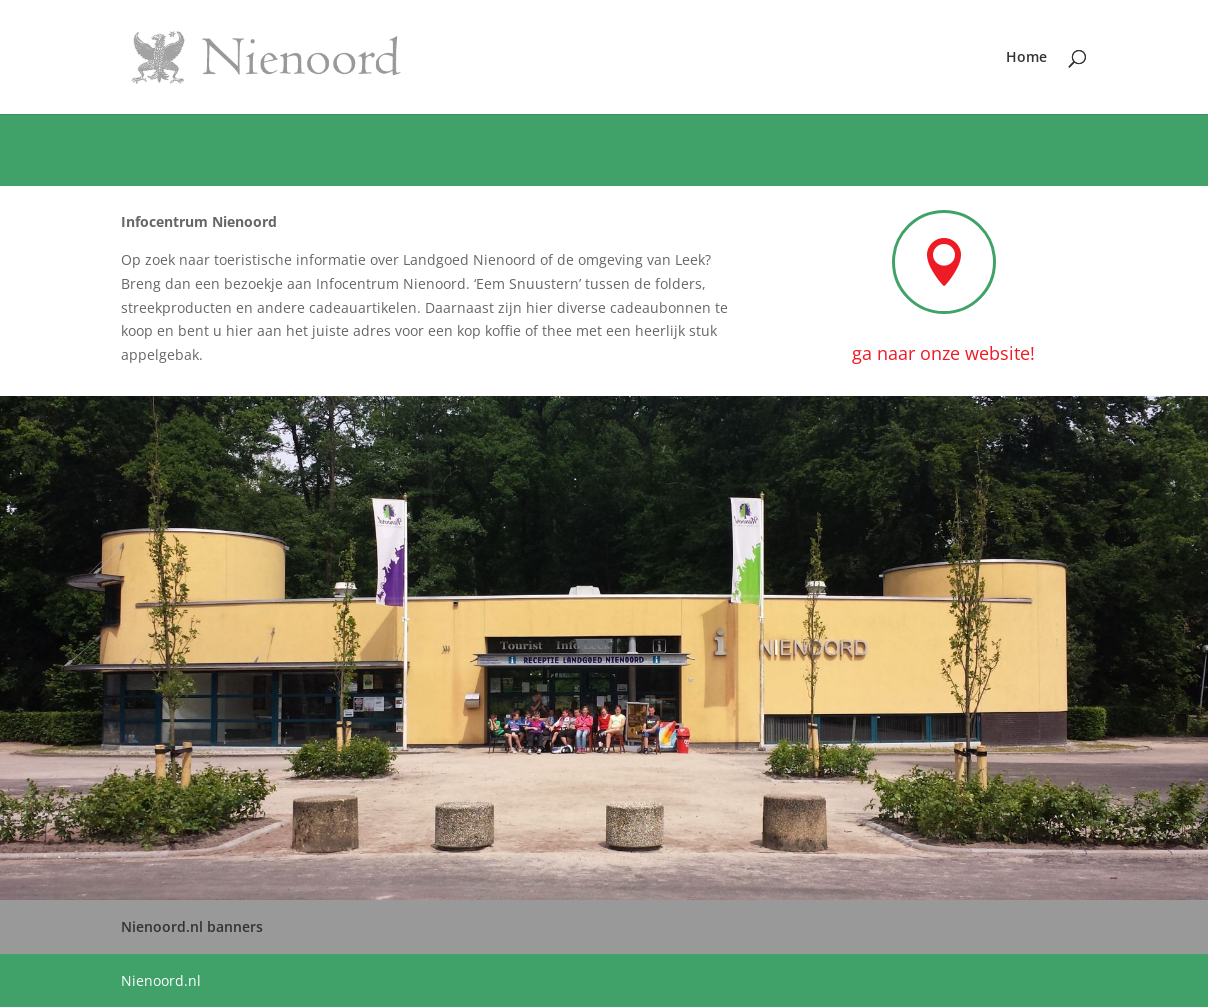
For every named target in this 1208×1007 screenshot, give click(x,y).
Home (1026, 58)
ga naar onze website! (943, 353)
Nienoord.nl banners (192, 926)
